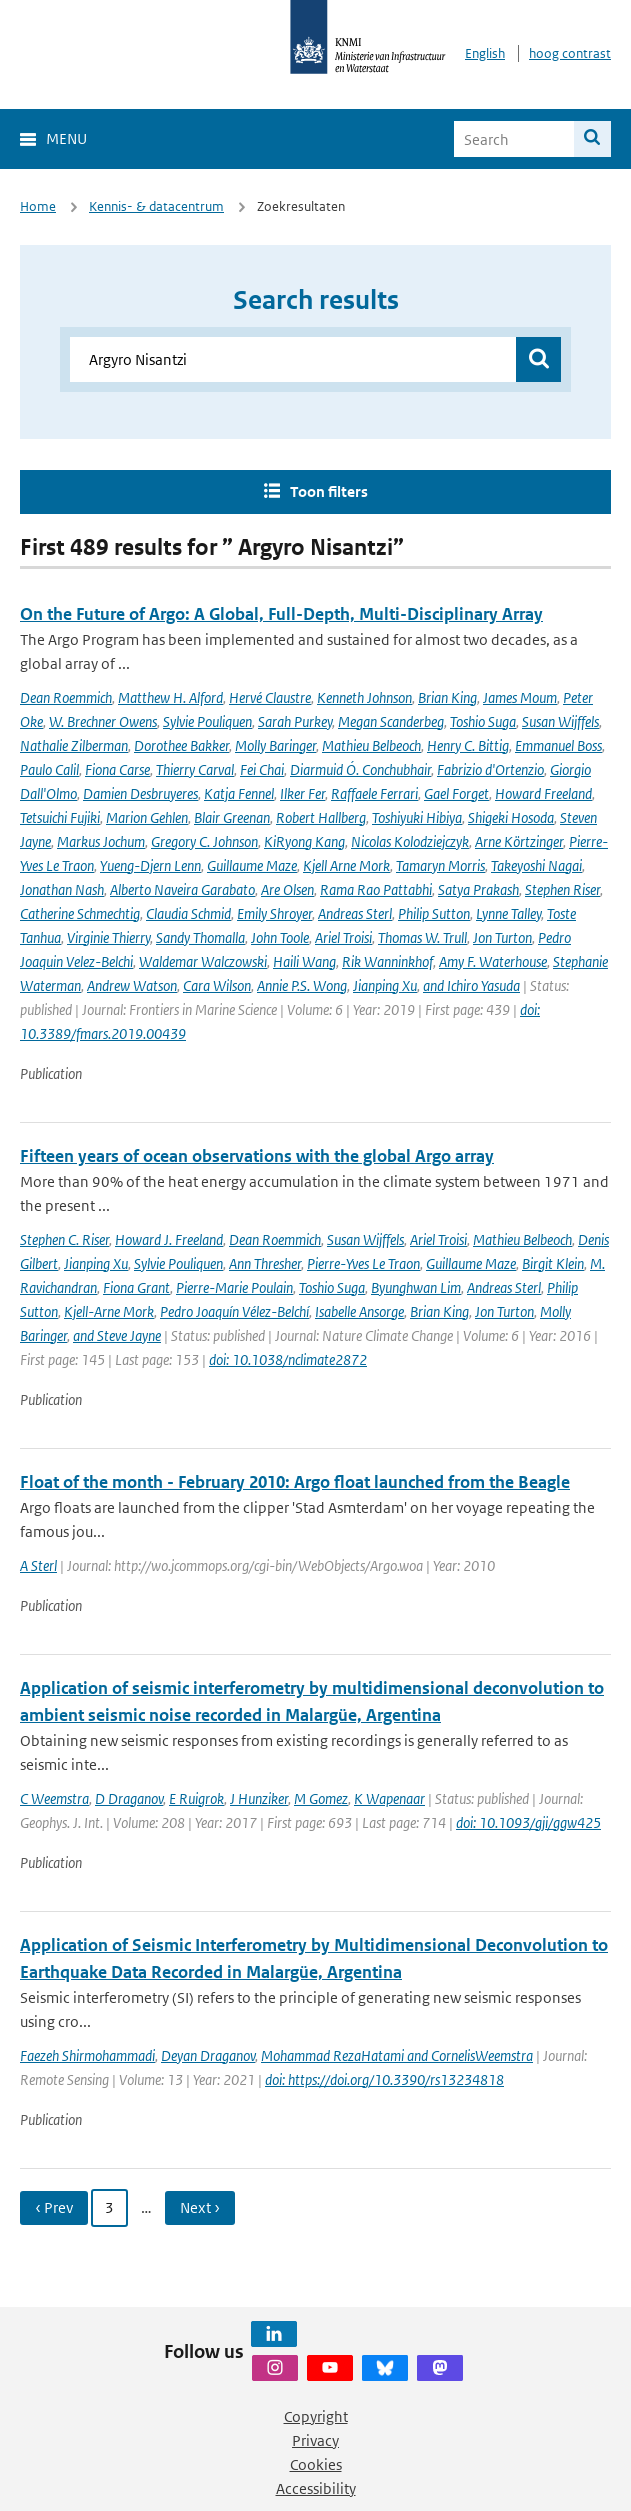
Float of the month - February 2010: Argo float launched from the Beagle (295, 1482)
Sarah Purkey (295, 721)
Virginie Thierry (108, 937)
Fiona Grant (136, 1287)
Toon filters (329, 491)
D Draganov (129, 1798)
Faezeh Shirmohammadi (87, 2055)
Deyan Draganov (208, 2055)
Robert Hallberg (321, 817)
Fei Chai (262, 769)
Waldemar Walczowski (203, 961)
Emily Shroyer (274, 913)
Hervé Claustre (270, 697)
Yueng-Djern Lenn (150, 865)
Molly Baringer (275, 745)
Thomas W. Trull (422, 937)
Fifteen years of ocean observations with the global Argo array (257, 1156)
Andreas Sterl (355, 913)
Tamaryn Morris (440, 865)
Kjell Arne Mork (346, 865)
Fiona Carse (117, 769)
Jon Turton (502, 937)
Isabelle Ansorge (359, 1311)
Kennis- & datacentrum (156, 206)
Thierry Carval (195, 769)
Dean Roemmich (66, 697)
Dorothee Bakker (181, 745)
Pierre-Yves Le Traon (363, 1263)
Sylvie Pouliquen (207, 721)
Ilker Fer (302, 793)
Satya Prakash (478, 889)
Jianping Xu (385, 985)
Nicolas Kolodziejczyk (410, 841)
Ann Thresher (265, 1263)
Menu (66, 138)
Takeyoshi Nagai (536, 865)
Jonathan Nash (62, 889)
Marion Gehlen (147, 817)
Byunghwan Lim (416, 1287)
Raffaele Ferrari (374, 793)
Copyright (316, 2416)
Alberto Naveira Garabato (182, 889)
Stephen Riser (562, 889)
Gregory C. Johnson (204, 841)
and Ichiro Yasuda (471, 985)
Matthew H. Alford (170, 697)
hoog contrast (570, 53)
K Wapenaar (389, 1798)
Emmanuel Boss (558, 745)
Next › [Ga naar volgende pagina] (200, 2207)
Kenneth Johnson (364, 697)
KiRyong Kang (304, 841)
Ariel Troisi (343, 937)
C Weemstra (54, 1798)
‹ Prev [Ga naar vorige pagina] (54, 2207)
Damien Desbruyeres (140, 793)
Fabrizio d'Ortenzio (490, 769)
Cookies (316, 2464)
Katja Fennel (239, 793)
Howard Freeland (543, 793)
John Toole (280, 937)
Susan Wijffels (560, 721)
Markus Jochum (101, 841)
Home (38, 206)
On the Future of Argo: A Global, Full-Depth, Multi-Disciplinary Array (281, 614)
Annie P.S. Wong (302, 985)
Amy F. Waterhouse (493, 961)
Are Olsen (287, 889)
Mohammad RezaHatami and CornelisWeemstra (397, 2055)
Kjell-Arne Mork (109, 1311)
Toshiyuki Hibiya (417, 817)
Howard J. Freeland (169, 1239)
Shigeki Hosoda (511, 817)
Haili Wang (304, 961)
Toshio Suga (483, 721)
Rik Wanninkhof (387, 961)
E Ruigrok (196, 1798)
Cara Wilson (217, 985)
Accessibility (316, 2488)
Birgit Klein (553, 1263)
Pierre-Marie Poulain (234, 1287)
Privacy (315, 2440)
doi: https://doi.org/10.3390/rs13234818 (384, 2079)
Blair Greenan (232, 817)
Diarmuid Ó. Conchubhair (360, 769)
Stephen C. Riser (64, 1239)
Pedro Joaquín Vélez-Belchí (234, 1311)
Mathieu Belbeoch (371, 745)
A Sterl (38, 1565)
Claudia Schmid (188, 913)
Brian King (447, 697)
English (485, 53)
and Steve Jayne (117, 1335)
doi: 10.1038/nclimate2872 (288, 1359)
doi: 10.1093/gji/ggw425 (528, 1822)
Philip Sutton (434, 913)
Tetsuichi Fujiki (60, 817)
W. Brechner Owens (103, 721)
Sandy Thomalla (200, 937)
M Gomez (321, 1798)
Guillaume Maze (252, 865)
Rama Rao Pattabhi (376, 889)
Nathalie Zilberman (74, 745)
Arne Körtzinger (519, 841)
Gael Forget (456, 793)
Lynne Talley (508, 913)
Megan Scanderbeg (391, 721)
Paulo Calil (49, 769)
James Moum (520, 697)
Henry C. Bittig (468, 745)
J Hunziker (259, 1798)
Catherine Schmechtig (80, 913)
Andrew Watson (132, 985)
